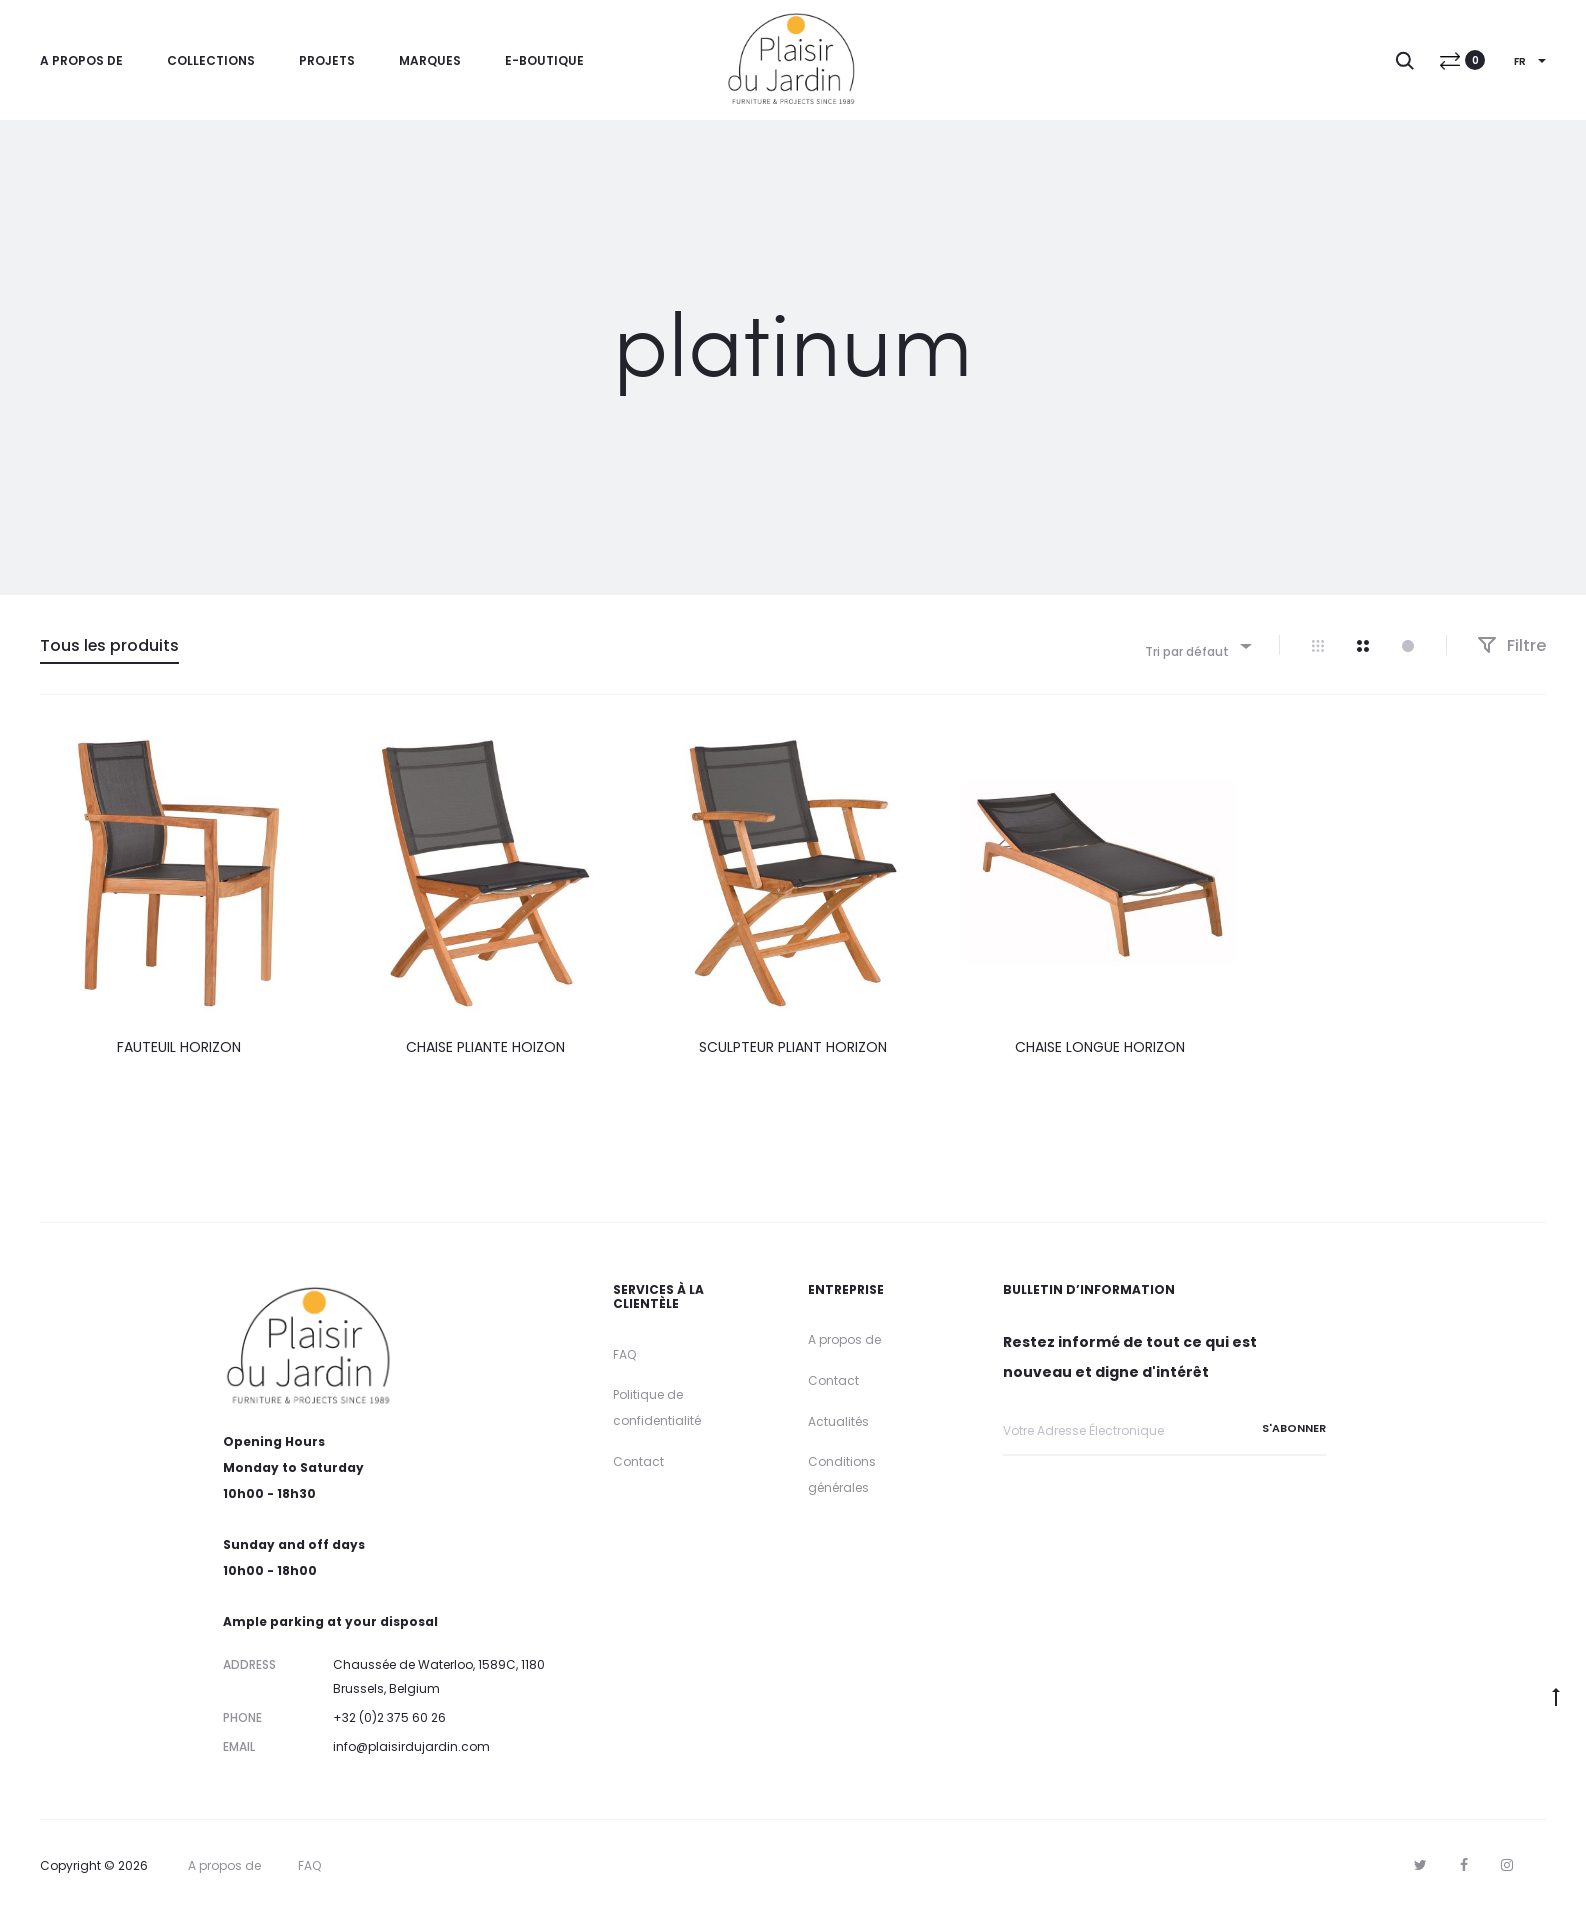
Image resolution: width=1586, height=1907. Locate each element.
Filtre (1511, 645)
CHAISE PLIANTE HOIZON (485, 1047)
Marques (430, 60)
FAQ (624, 1354)
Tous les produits (110, 645)
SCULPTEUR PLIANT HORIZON (793, 1047)
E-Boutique (544, 60)
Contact (638, 1461)
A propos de (81, 60)
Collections (211, 60)
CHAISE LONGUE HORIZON (1100, 1047)
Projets (327, 60)
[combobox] (1197, 645)
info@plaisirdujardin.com (411, 1746)
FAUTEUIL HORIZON (179, 1047)
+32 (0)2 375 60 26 (389, 1717)
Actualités (838, 1421)
